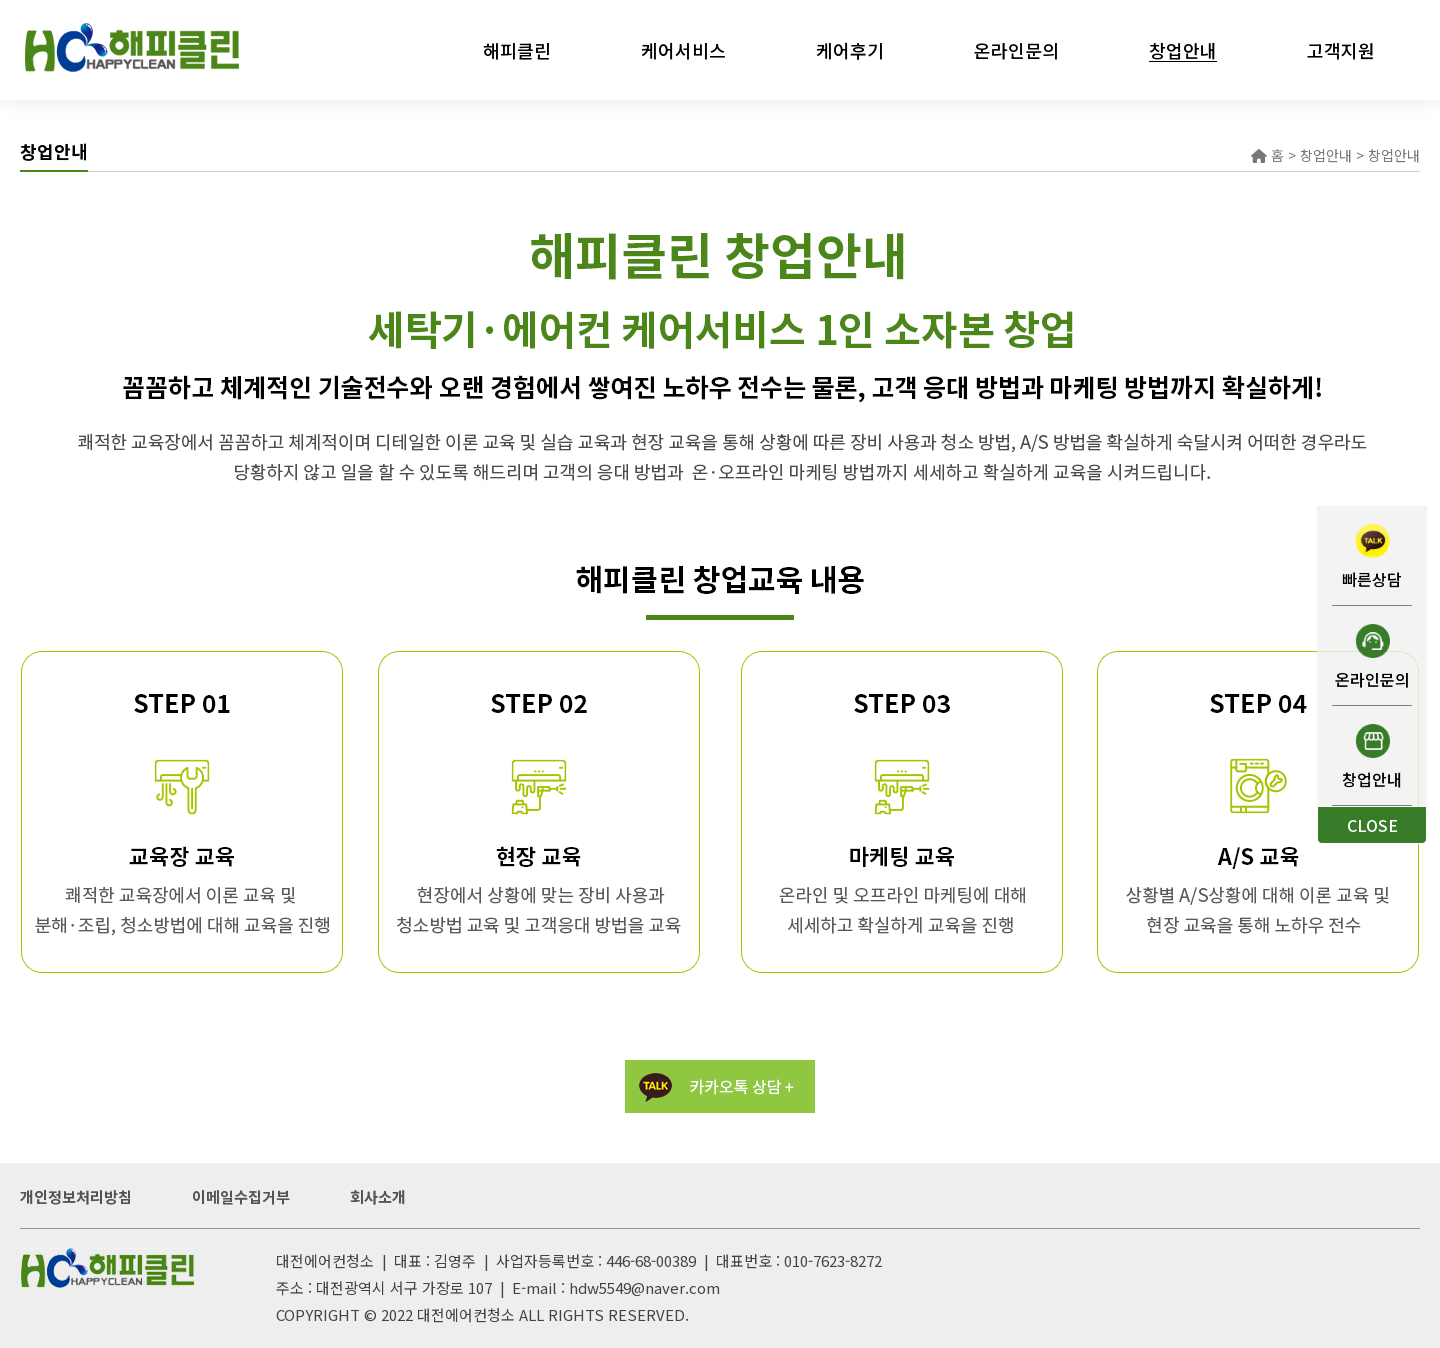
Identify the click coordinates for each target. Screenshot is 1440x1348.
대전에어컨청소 (466, 1314)
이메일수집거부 (241, 1196)
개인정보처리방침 (76, 1196)
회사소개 (378, 1196)
